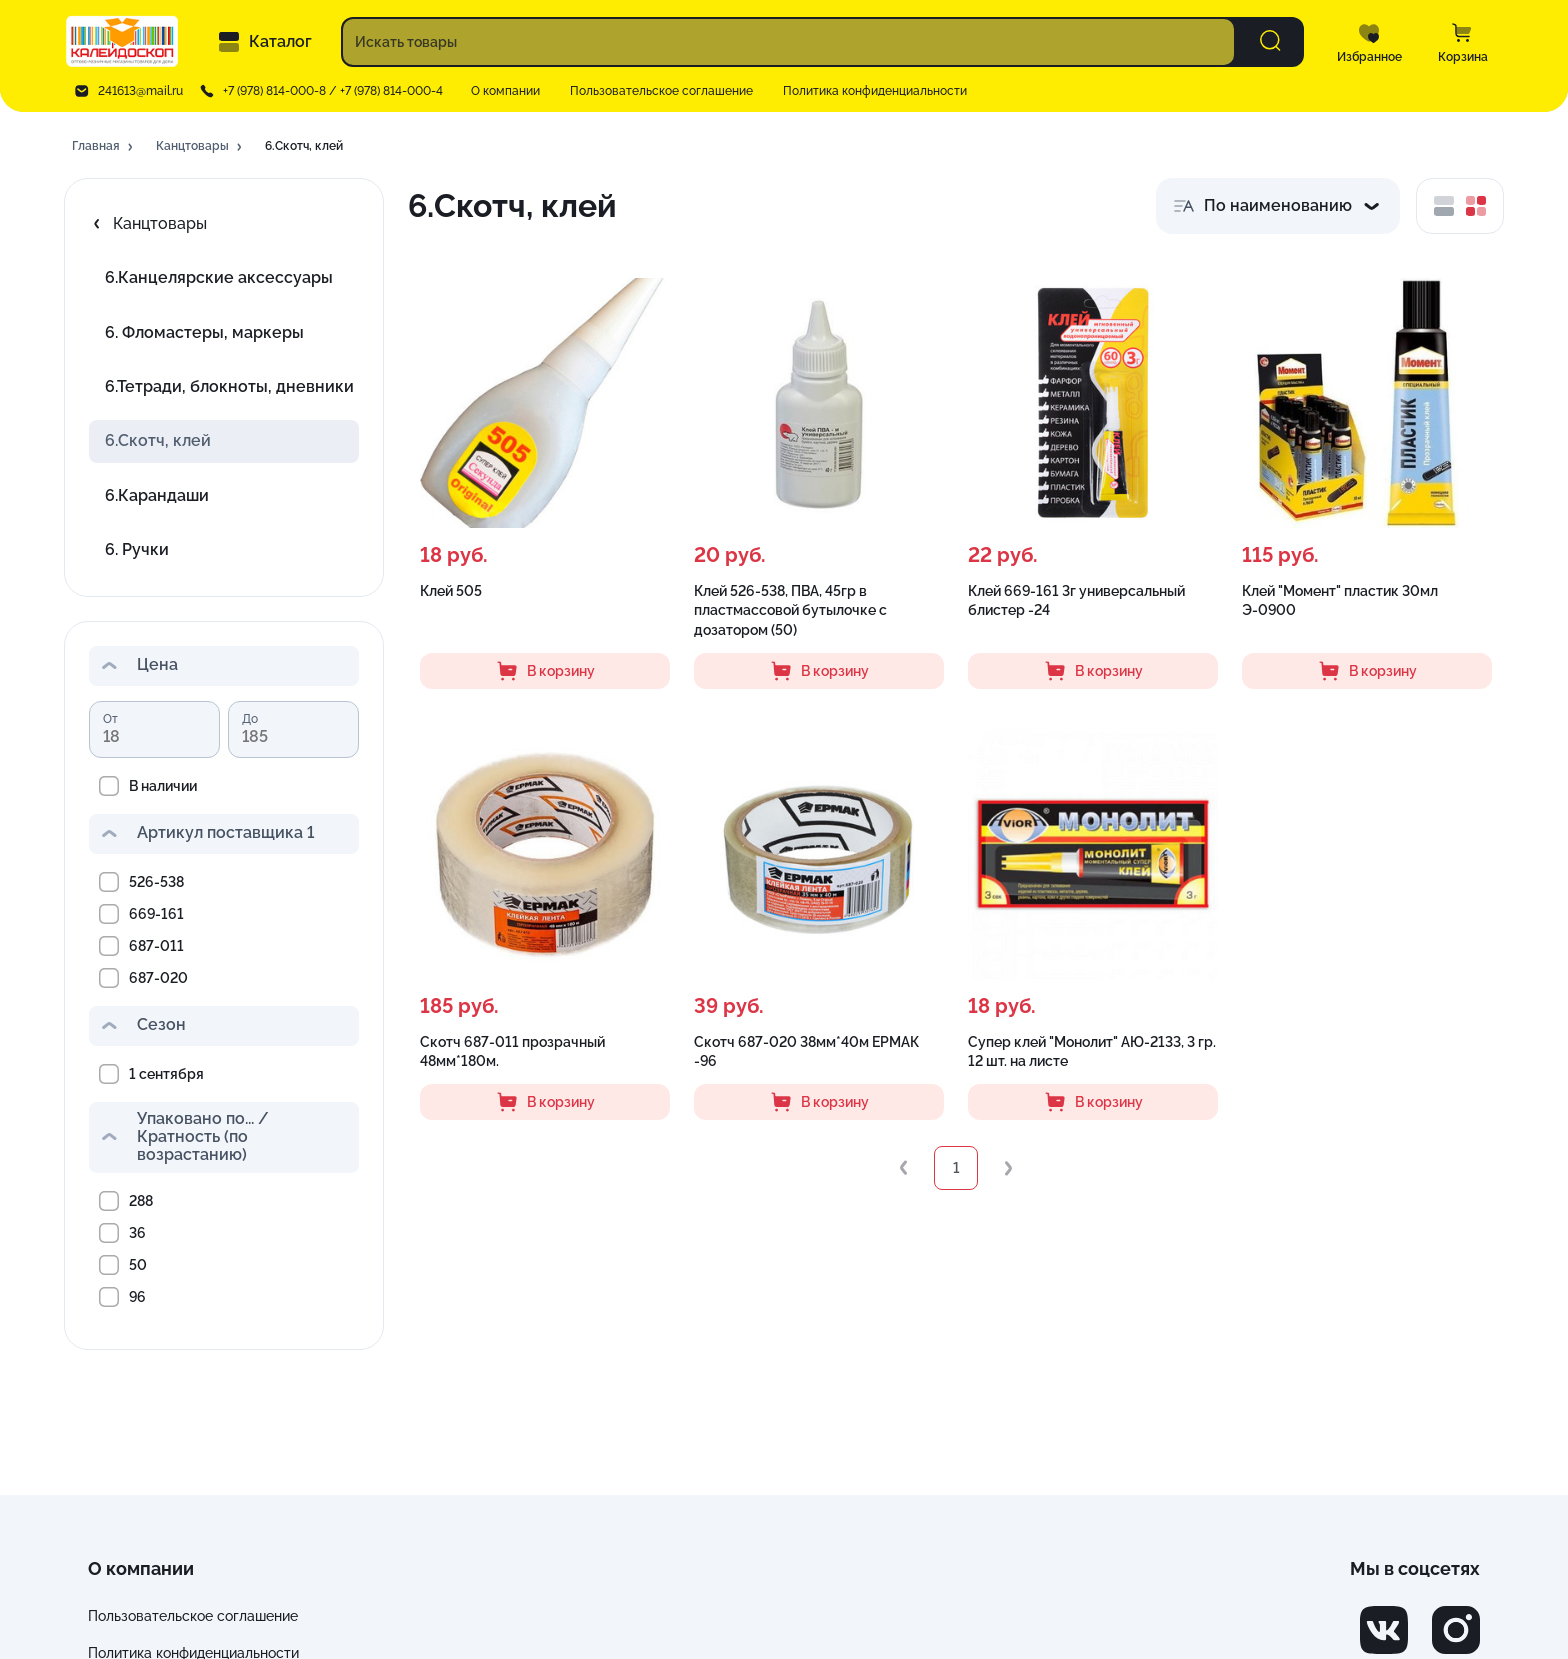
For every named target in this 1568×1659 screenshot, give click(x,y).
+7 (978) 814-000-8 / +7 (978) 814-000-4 (333, 91)
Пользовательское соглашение (661, 91)
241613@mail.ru (140, 91)
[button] (104, 147)
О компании (505, 91)
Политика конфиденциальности (875, 91)
